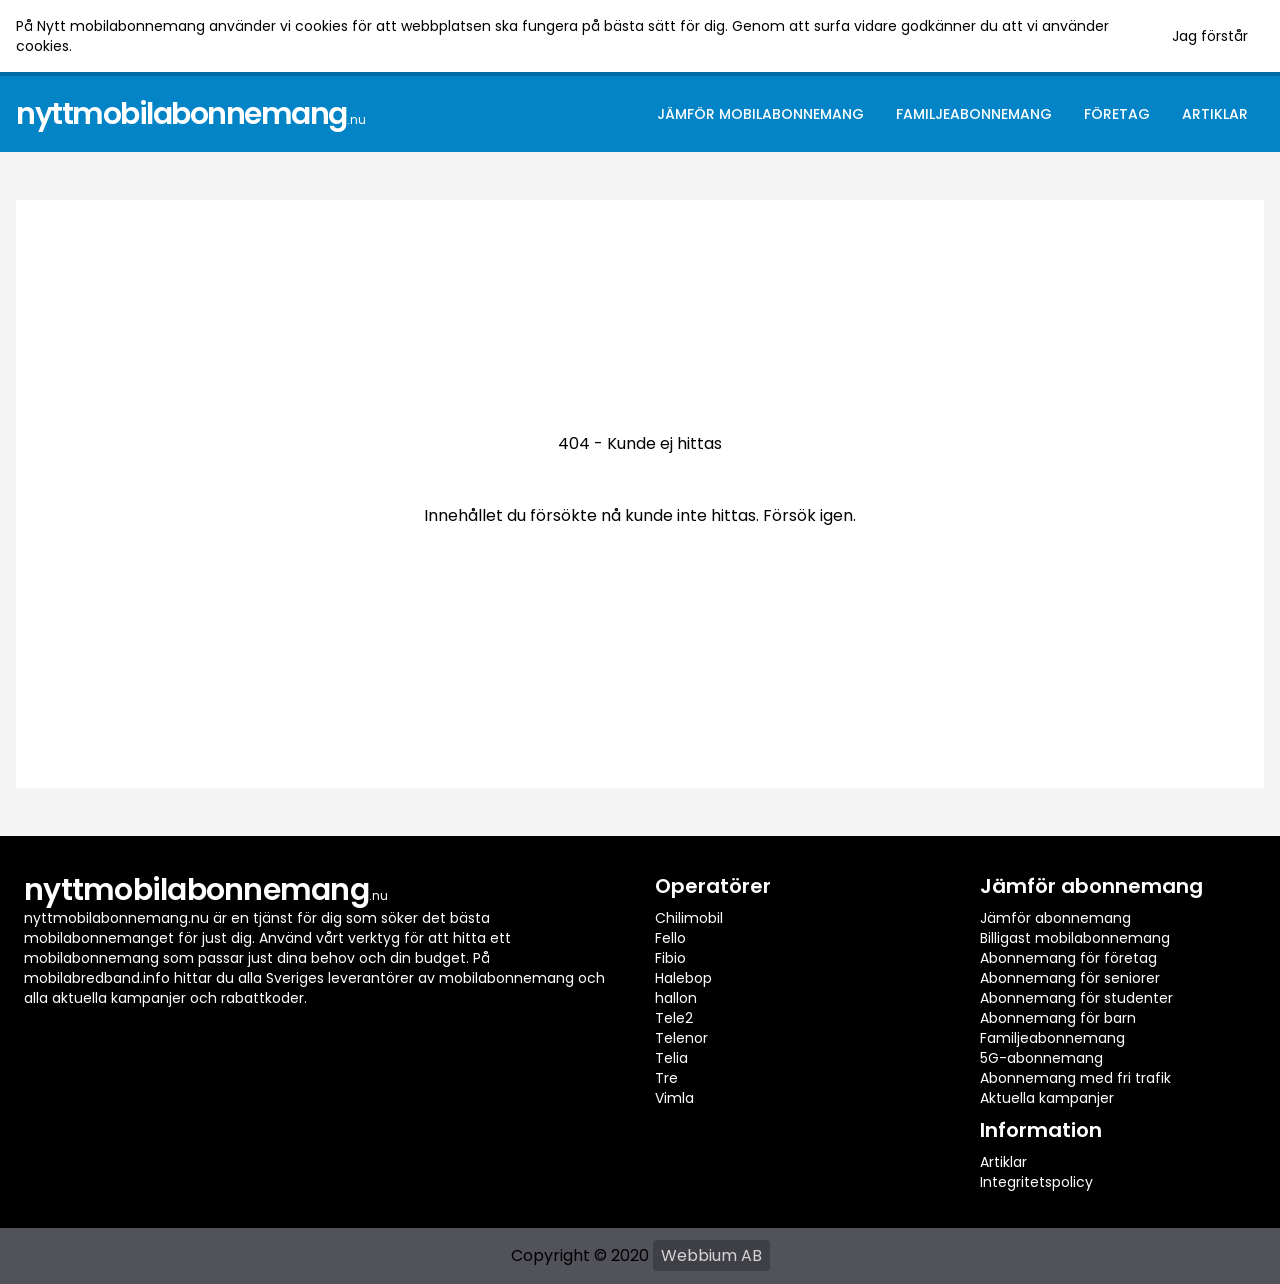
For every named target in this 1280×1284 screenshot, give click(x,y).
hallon (676, 998)
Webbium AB (711, 1255)
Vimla (674, 1098)
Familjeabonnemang (974, 114)
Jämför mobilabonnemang (760, 114)
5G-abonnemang (1041, 1058)
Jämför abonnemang (1055, 918)
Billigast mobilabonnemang (1075, 938)
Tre (666, 1078)
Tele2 (674, 1018)
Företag (1117, 114)
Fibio (670, 958)
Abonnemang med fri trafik (1075, 1078)
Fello (670, 938)
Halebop (683, 978)
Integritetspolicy (1036, 1182)
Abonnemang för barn (1058, 1018)
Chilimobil (689, 918)
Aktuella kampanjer (1047, 1098)
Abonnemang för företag (1068, 958)
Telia (671, 1058)
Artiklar (1215, 114)
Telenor (681, 1038)
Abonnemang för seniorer (1070, 978)
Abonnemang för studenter (1076, 998)
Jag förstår (1210, 36)
